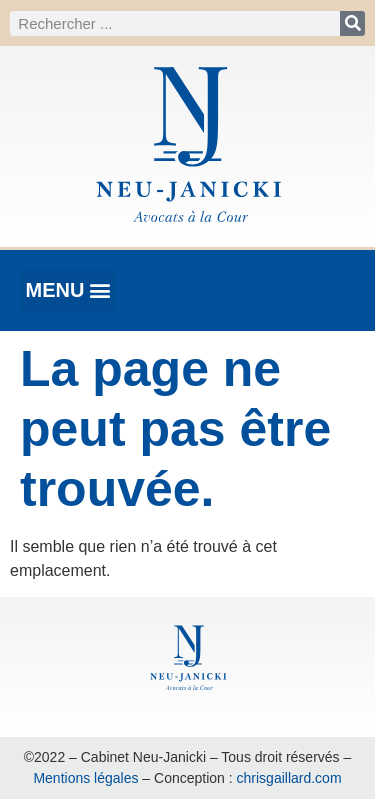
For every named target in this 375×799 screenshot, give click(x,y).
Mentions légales (85, 778)
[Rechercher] (352, 23)
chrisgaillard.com (289, 778)
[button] (68, 290)
